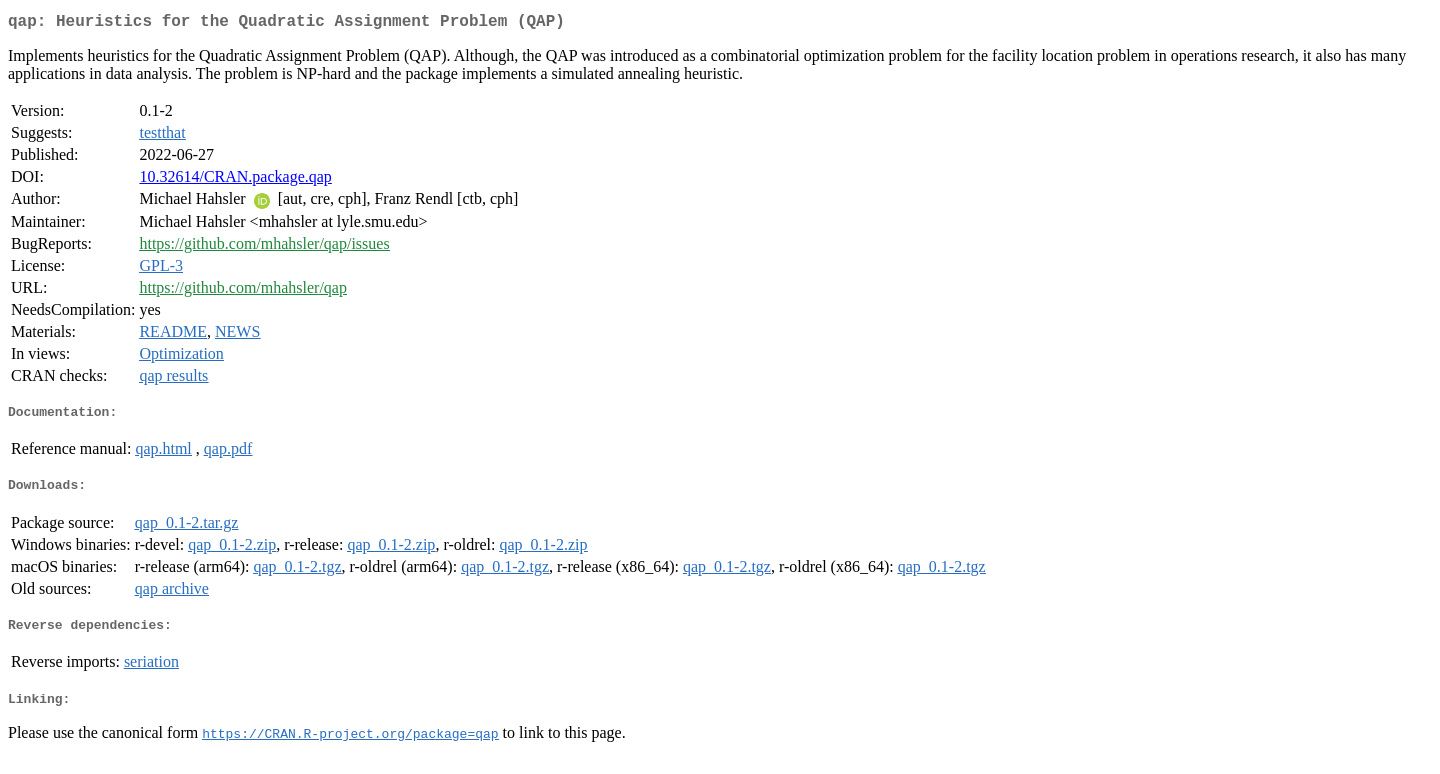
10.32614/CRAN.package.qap (235, 180)
